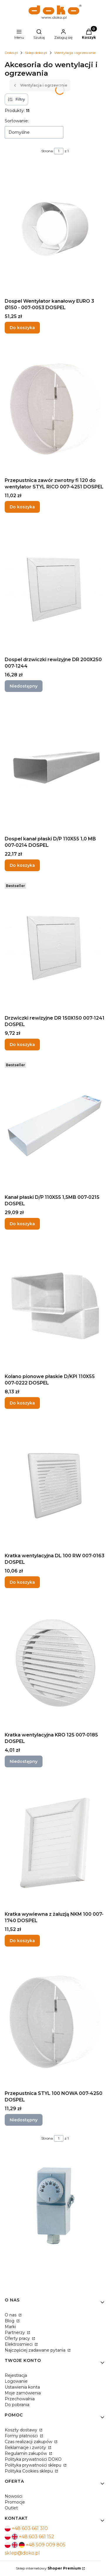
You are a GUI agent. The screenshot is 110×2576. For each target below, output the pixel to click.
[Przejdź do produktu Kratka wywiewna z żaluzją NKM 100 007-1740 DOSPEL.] (55, 1843)
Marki (10, 2326)
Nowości (13, 2496)
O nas (11, 2315)
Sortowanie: (17, 120)
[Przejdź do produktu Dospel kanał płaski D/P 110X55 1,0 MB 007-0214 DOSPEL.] (55, 767)
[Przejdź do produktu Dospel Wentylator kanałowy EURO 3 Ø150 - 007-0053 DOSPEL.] (55, 230)
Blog (10, 2320)
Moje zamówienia (23, 2393)
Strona (47, 151)
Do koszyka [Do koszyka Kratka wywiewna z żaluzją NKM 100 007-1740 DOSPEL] (22, 1940)
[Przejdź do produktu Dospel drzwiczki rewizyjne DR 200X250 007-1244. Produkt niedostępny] (55, 588)
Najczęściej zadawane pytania (36, 2350)
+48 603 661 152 (36, 2536)
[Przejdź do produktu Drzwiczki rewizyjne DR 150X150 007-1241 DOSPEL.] (55, 947)
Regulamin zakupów (26, 2453)
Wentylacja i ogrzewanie (75, 52)
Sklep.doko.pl (36, 52)
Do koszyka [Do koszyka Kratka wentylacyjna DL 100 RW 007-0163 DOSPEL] (22, 1582)
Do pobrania (17, 2404)
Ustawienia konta (22, 2387)
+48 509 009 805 (45, 2545)
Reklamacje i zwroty (26, 2447)
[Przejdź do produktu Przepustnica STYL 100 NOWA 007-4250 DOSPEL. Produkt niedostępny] (55, 2022)
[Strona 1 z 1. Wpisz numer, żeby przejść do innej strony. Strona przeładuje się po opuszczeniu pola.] (58, 151)
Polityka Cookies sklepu (29, 2471)
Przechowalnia (20, 2398)
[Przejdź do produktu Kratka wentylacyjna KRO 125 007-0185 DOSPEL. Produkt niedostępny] (55, 1663)
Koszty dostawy (21, 2430)
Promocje (15, 2502)
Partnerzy (15, 2332)
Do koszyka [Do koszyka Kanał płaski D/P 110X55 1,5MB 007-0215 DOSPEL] (22, 1223)
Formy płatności (22, 2435)
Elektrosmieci (19, 2344)
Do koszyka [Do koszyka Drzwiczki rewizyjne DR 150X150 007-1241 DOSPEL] (22, 1044)
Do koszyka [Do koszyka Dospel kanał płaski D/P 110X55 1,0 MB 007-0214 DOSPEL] (22, 865)
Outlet (11, 2508)
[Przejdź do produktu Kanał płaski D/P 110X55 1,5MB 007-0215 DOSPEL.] (55, 1126)
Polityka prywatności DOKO (33, 2459)
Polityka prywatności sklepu (33, 2465)
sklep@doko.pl (22, 2553)
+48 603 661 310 (30, 2528)
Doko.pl (11, 52)
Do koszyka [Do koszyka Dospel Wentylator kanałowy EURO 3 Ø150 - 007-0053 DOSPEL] (22, 327)
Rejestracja (16, 2375)
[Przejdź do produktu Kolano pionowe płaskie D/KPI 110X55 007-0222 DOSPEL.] (55, 1305)
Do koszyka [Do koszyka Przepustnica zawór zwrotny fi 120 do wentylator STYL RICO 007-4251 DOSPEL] (22, 507)
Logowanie (16, 2381)
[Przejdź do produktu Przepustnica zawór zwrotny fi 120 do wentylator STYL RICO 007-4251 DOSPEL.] (55, 409)
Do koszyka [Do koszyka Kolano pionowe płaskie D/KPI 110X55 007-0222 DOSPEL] (22, 1403)
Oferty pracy (18, 2338)
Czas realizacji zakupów (29, 2441)
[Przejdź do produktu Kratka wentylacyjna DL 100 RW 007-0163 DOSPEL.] (55, 1484)
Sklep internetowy (48, 2568)
